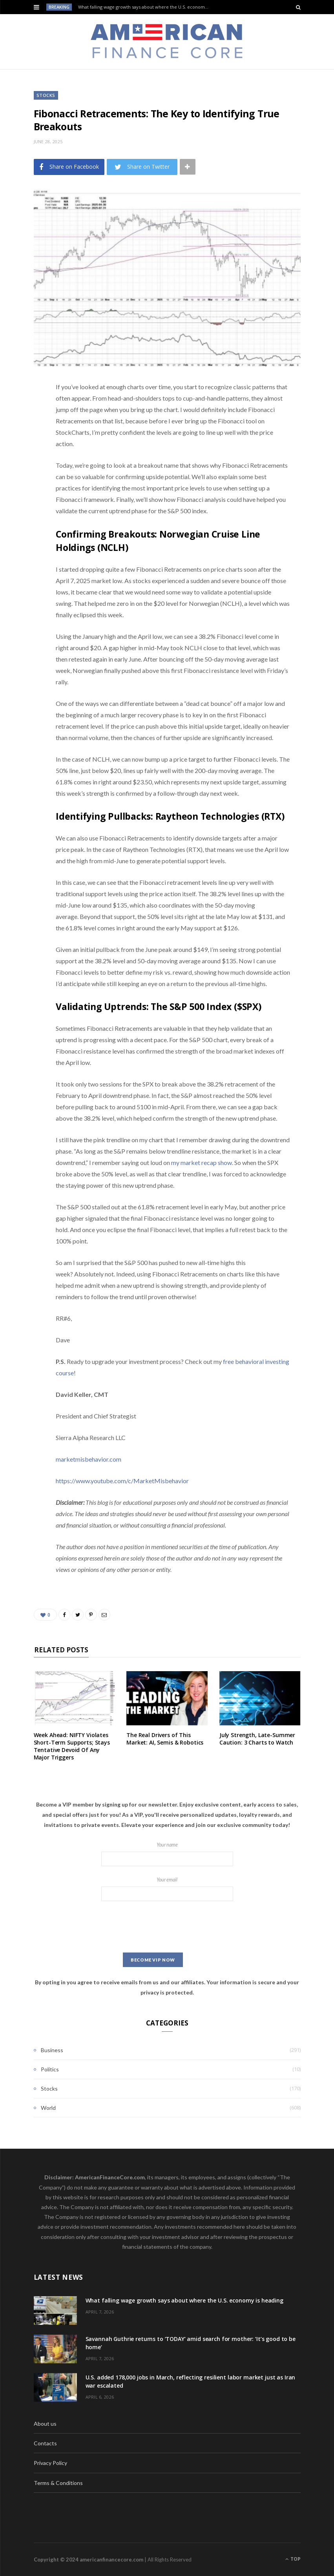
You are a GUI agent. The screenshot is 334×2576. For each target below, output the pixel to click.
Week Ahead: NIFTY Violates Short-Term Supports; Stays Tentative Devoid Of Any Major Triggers (72, 1746)
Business (52, 2050)
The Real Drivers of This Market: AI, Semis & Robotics (164, 1738)
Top (293, 2559)
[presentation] (167, 1926)
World (48, 2107)
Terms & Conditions (58, 2482)
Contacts (45, 2443)
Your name (167, 1854)
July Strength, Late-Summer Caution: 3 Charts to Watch (257, 1738)
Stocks (46, 95)
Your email (167, 1889)
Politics (50, 2069)
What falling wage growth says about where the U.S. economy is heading (146, 7)
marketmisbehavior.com (88, 1459)
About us (45, 2423)
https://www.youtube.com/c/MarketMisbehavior (122, 1480)
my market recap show (201, 1162)
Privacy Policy (50, 2462)
